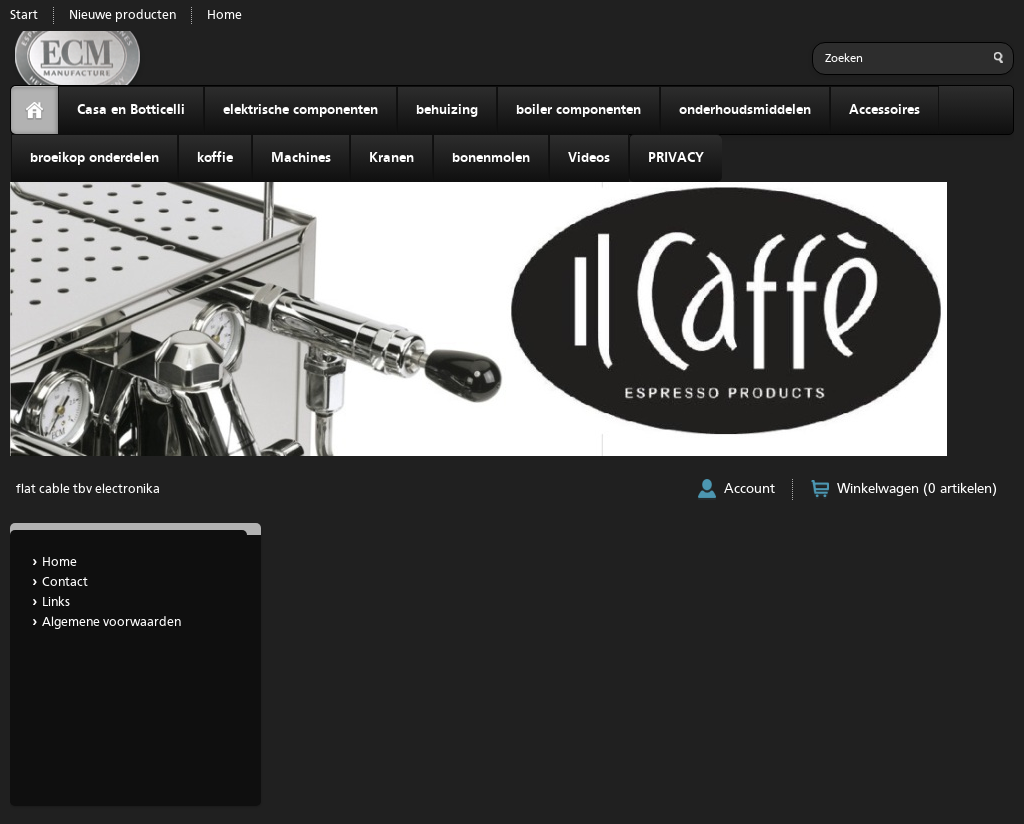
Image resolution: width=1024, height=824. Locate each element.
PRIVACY (676, 158)
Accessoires (884, 110)
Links (56, 602)
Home (224, 15)
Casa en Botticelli (131, 110)
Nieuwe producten (122, 15)
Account (749, 489)
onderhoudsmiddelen (745, 110)
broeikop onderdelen (94, 158)
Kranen (391, 158)
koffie (215, 158)
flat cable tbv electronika (88, 489)
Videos (589, 158)
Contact (65, 582)
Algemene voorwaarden (111, 622)
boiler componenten (578, 110)
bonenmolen (491, 158)
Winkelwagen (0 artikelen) (917, 489)
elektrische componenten (300, 110)
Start (24, 15)
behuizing (447, 110)
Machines (301, 158)
